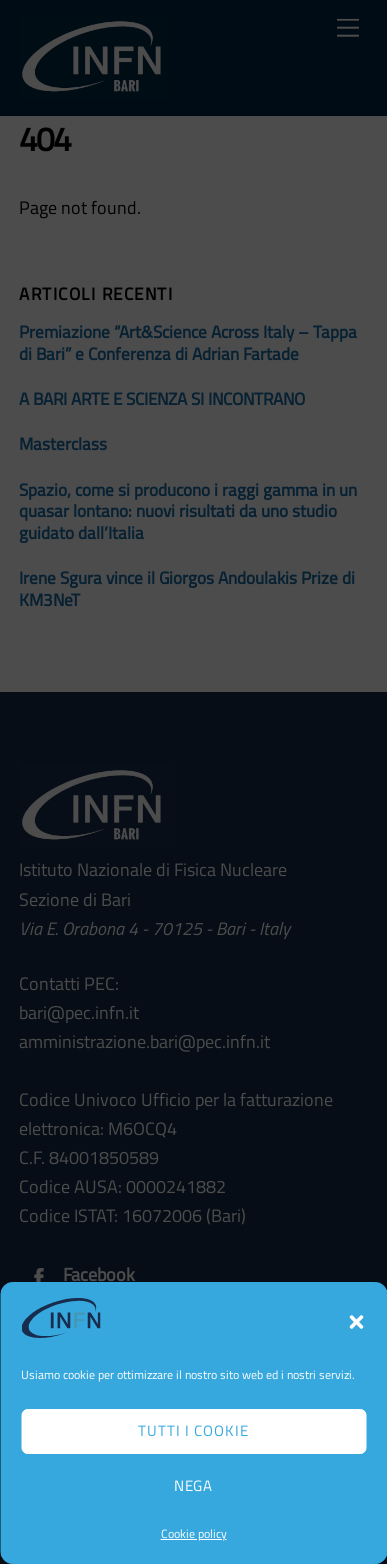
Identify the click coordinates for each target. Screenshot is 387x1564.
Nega (194, 1485)
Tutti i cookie (193, 1430)
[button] (356, 1322)
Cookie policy (194, 1533)
